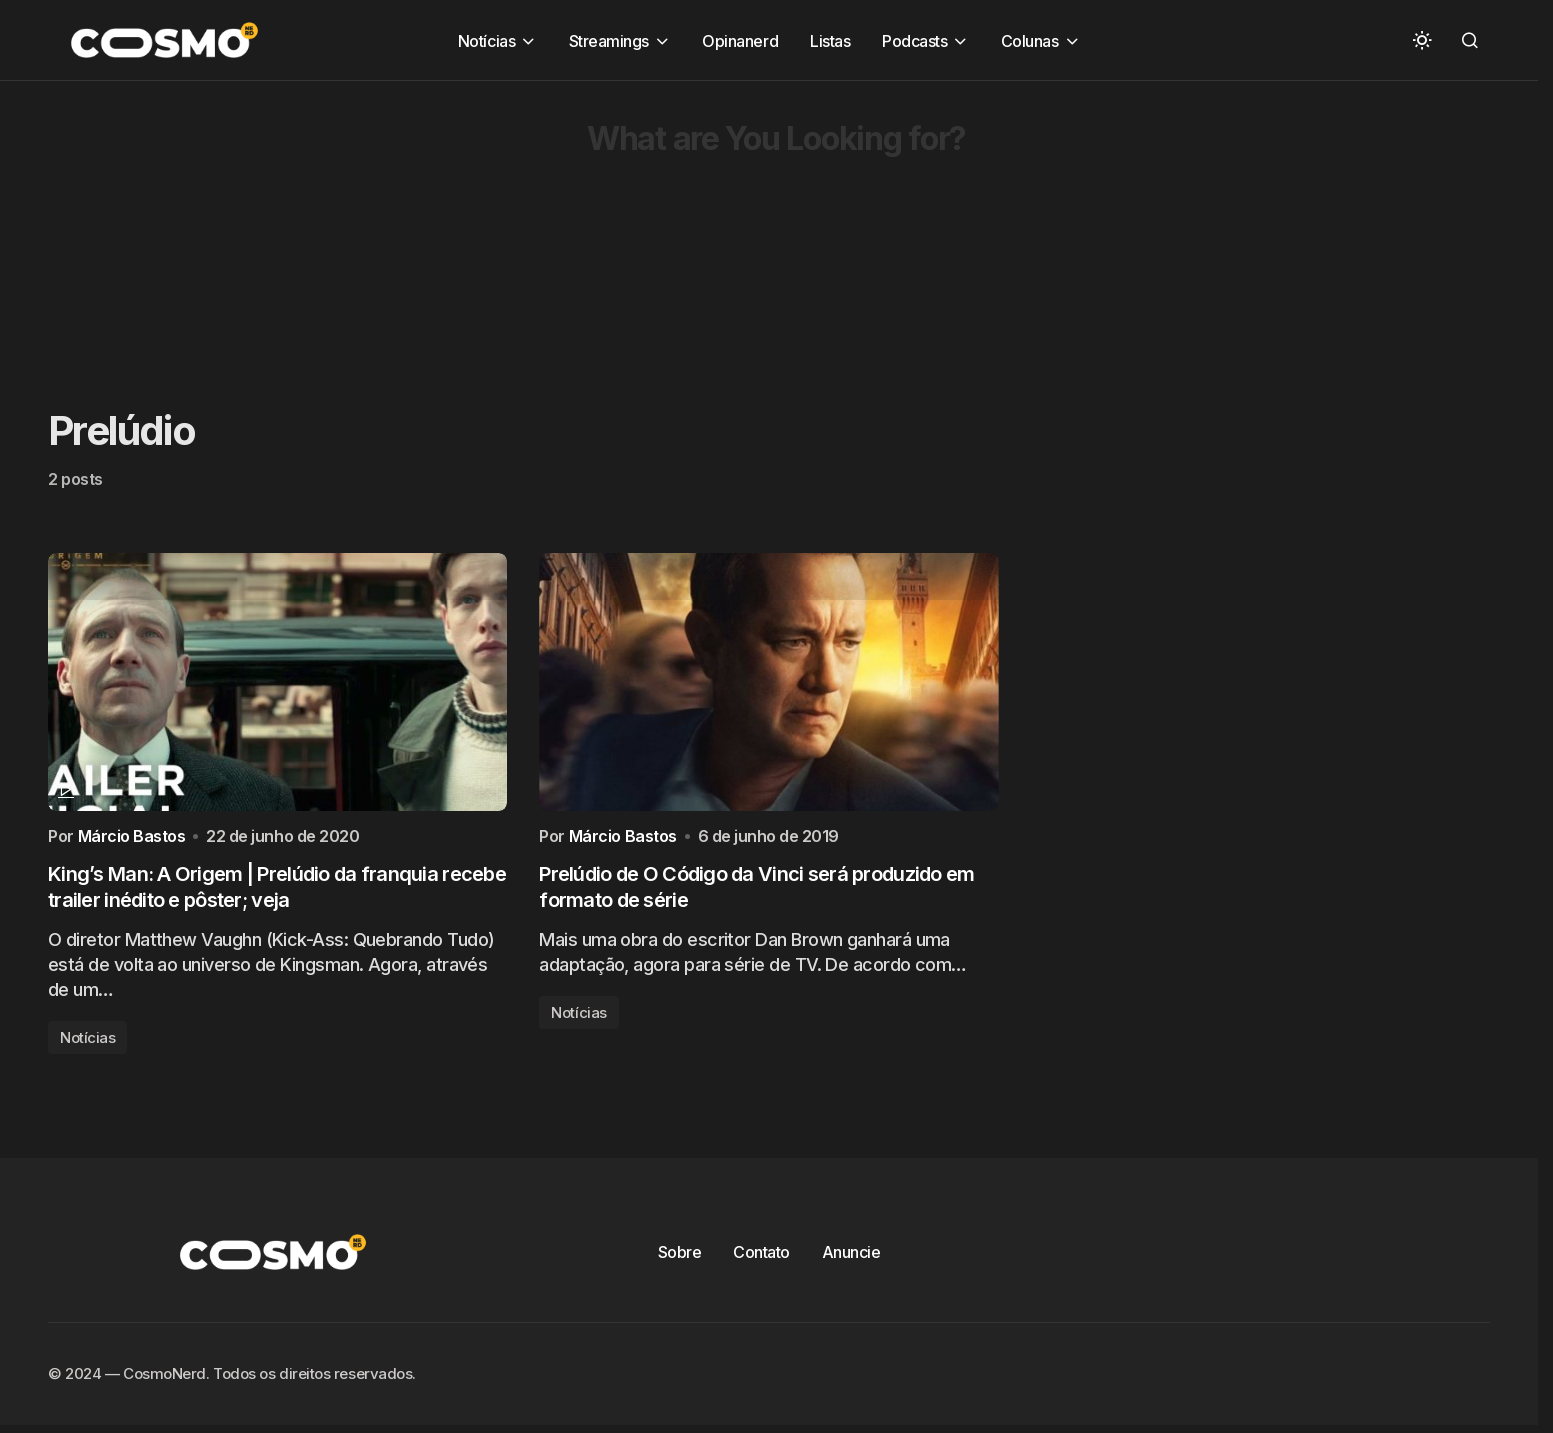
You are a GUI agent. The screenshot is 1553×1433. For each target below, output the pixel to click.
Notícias (87, 1042)
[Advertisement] (600, 221)
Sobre (680, 1257)
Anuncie (851, 1257)
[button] (1422, 40)
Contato (761, 1257)
